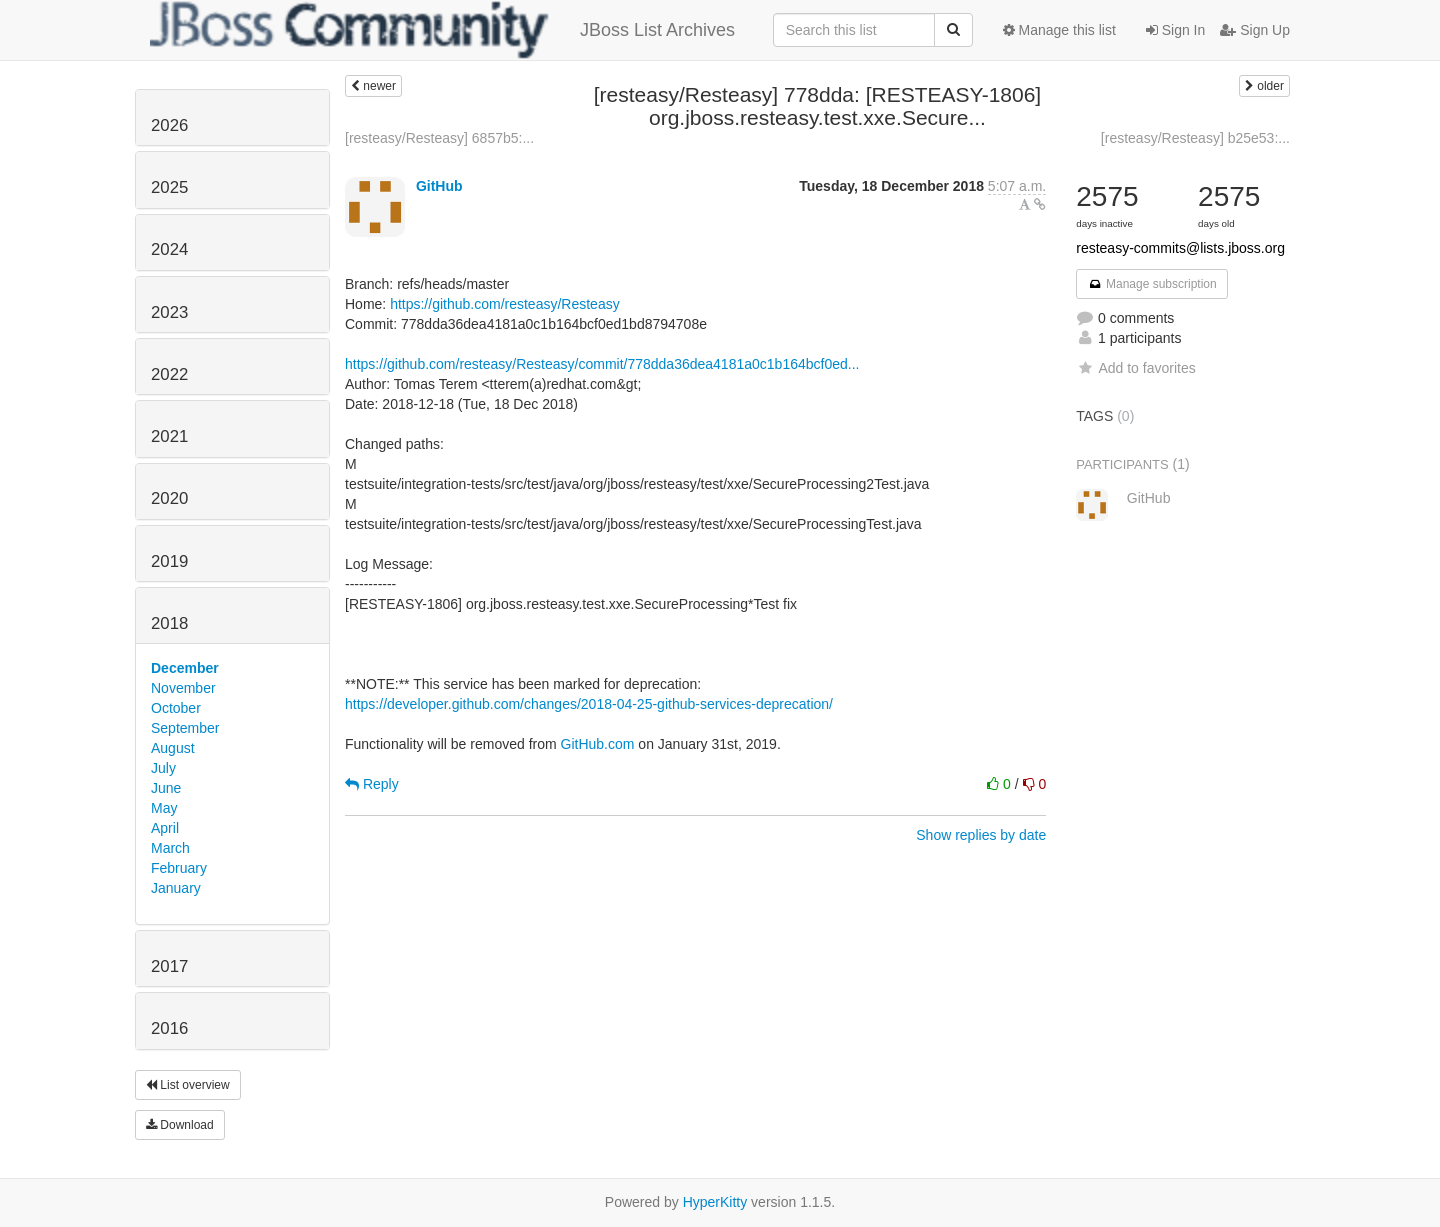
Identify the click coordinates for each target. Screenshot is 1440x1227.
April (165, 828)
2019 (169, 561)
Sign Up (1255, 30)
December (185, 668)
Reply (372, 784)
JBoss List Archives (442, 30)
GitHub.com (598, 744)
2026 (169, 125)
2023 (169, 312)
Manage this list (1059, 30)
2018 (169, 623)
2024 (169, 249)
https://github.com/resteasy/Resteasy (505, 304)
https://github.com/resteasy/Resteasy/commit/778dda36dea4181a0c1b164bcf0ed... (602, 364)
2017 (169, 966)
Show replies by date (981, 835)
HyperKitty (715, 1202)
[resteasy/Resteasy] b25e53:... (1195, 138)
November (183, 688)
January (176, 888)
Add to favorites (1135, 368)
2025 (169, 187)
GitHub (439, 186)
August (173, 748)
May (164, 808)
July (163, 768)
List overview (188, 1085)
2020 (169, 498)
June (166, 788)
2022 (169, 374)
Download (180, 1125)
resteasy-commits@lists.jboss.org (1180, 248)
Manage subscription (1152, 284)
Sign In (1175, 30)
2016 (169, 1028)
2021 (169, 436)
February (179, 868)
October (176, 708)
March (170, 848)
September (185, 728)
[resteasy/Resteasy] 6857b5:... (439, 138)
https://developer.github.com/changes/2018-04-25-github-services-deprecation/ (589, 704)
